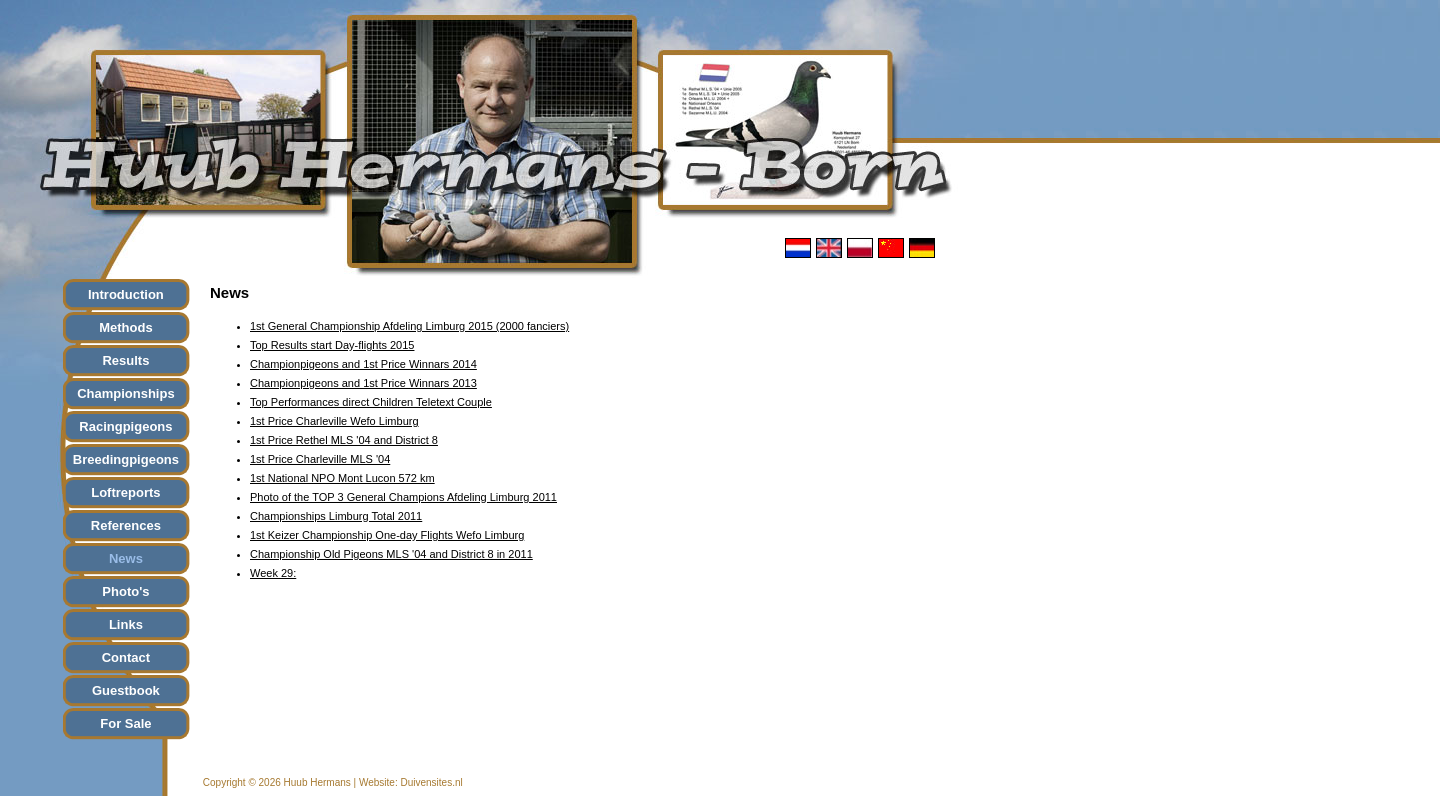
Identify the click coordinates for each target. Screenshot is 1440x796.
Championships (126, 393)
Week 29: (273, 573)
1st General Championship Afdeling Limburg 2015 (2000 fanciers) (409, 326)
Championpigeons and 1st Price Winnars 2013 (363, 383)
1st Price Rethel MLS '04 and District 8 (344, 440)
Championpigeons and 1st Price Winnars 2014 (363, 364)
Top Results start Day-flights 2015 (332, 345)
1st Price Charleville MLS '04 (320, 459)
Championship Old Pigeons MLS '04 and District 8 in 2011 (391, 554)
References (126, 525)
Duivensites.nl (431, 782)
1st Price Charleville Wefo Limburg (334, 421)
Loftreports (125, 492)
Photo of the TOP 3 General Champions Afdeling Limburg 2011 (403, 497)
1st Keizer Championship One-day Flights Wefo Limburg (387, 535)
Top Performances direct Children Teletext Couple (371, 402)
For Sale (125, 723)
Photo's (125, 591)
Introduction (126, 294)
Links (126, 624)
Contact (126, 657)
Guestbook (126, 690)
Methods (125, 327)
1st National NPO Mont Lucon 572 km (342, 478)
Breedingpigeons (126, 459)
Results (125, 360)
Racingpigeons (125, 426)
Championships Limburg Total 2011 (336, 516)
